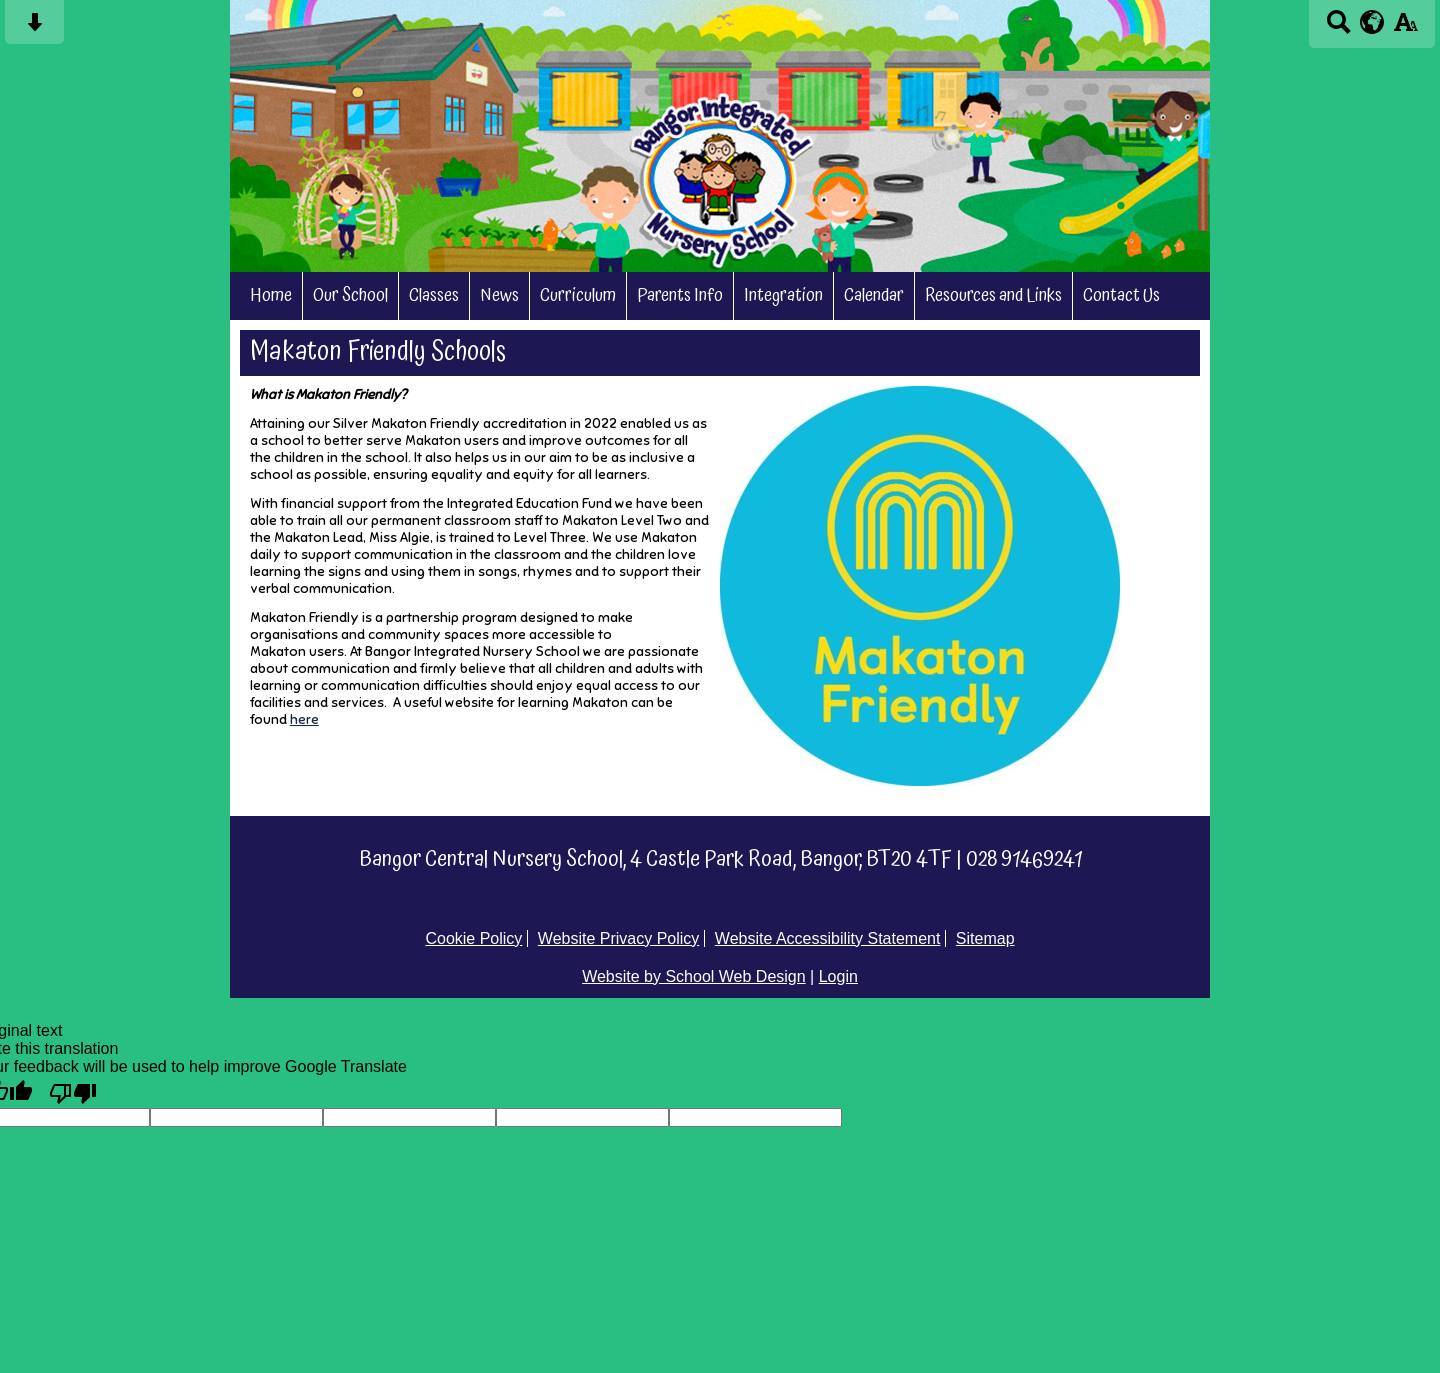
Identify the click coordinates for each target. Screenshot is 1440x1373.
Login (838, 976)
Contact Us (1121, 296)
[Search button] (1338, 28)
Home (271, 296)
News (499, 296)
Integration (783, 296)
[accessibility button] (1405, 28)
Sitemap (985, 938)
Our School (350, 296)
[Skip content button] (34, 28)
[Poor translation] (73, 1092)
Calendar (874, 296)
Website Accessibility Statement (828, 938)
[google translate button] (1372, 22)
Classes (434, 296)
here (304, 719)
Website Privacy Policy (619, 938)
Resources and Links (993, 296)
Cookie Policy (473, 938)
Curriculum (578, 296)
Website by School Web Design (694, 976)
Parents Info (680, 296)
